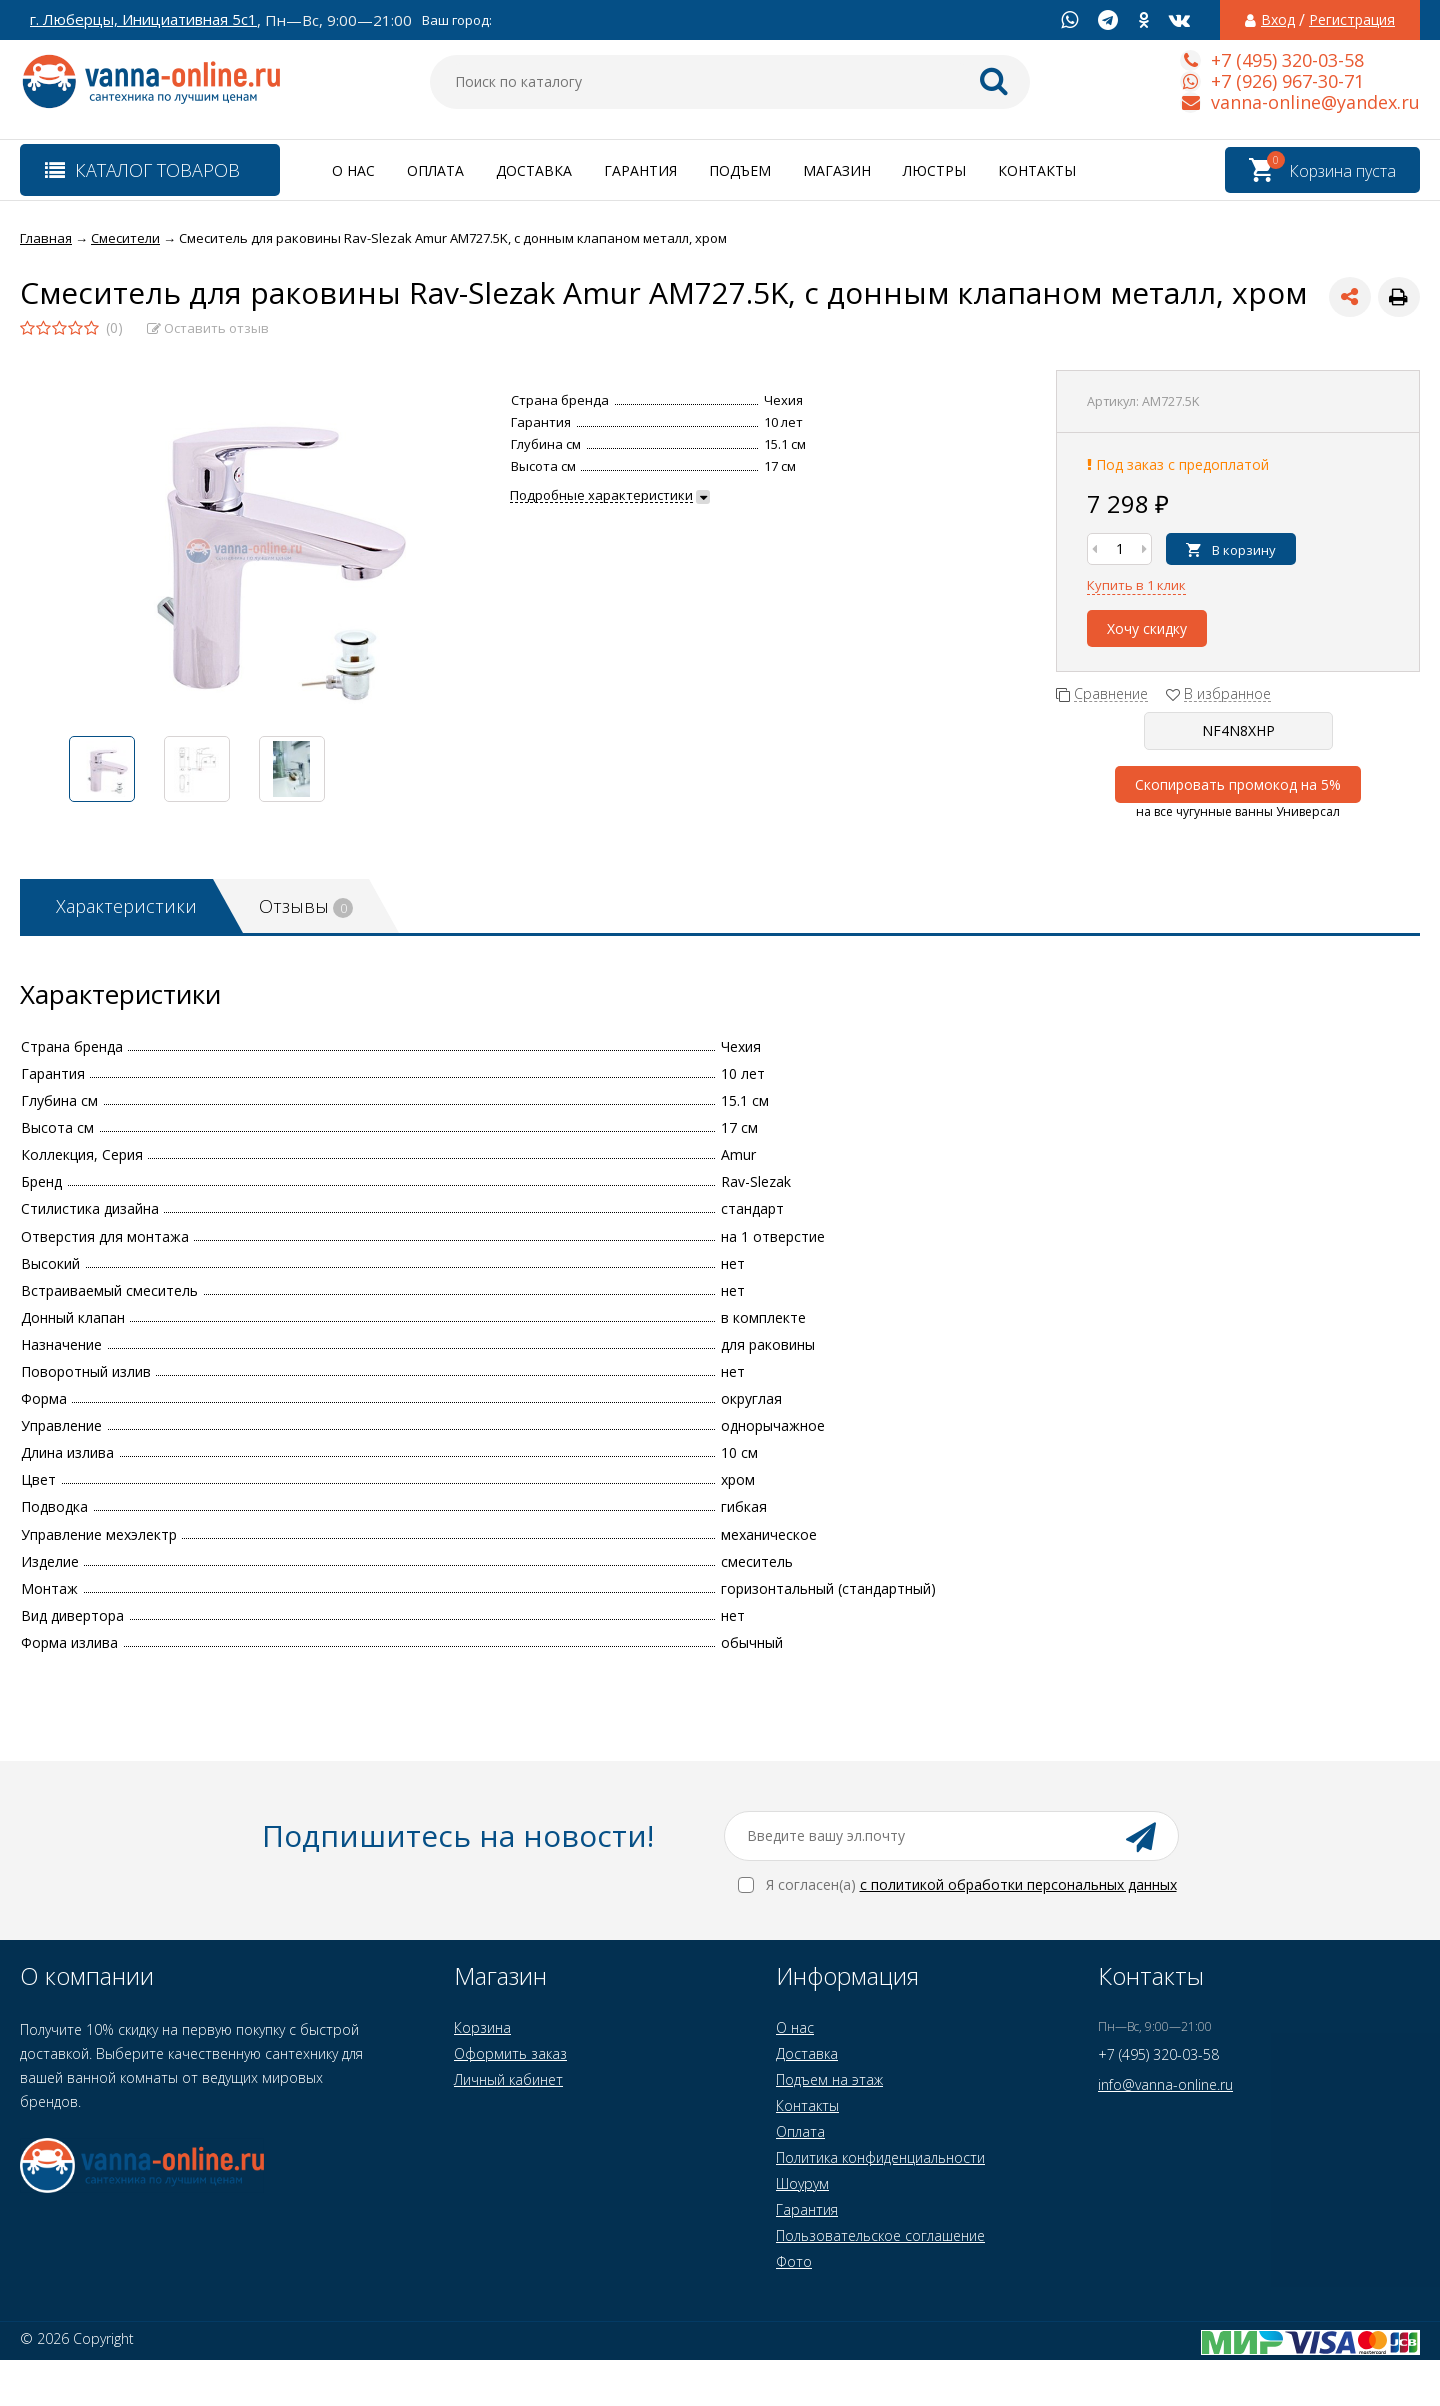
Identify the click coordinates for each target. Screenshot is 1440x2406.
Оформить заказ (510, 2053)
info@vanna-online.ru (1165, 2084)
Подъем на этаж (829, 2079)
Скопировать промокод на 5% (1238, 784)
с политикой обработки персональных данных (1018, 1884)
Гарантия (640, 170)
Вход (1278, 20)
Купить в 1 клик (1136, 585)
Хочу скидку (1147, 628)
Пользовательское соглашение (880, 2235)
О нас (353, 170)
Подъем (740, 170)
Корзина (482, 2027)
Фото (794, 2261)
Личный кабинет (508, 2079)
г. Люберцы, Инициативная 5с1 (143, 19)
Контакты (1037, 170)
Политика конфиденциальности (880, 2157)
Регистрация (1352, 20)
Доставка (534, 170)
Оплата (435, 170)
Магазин (837, 170)
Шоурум (802, 2183)
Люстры (934, 170)
